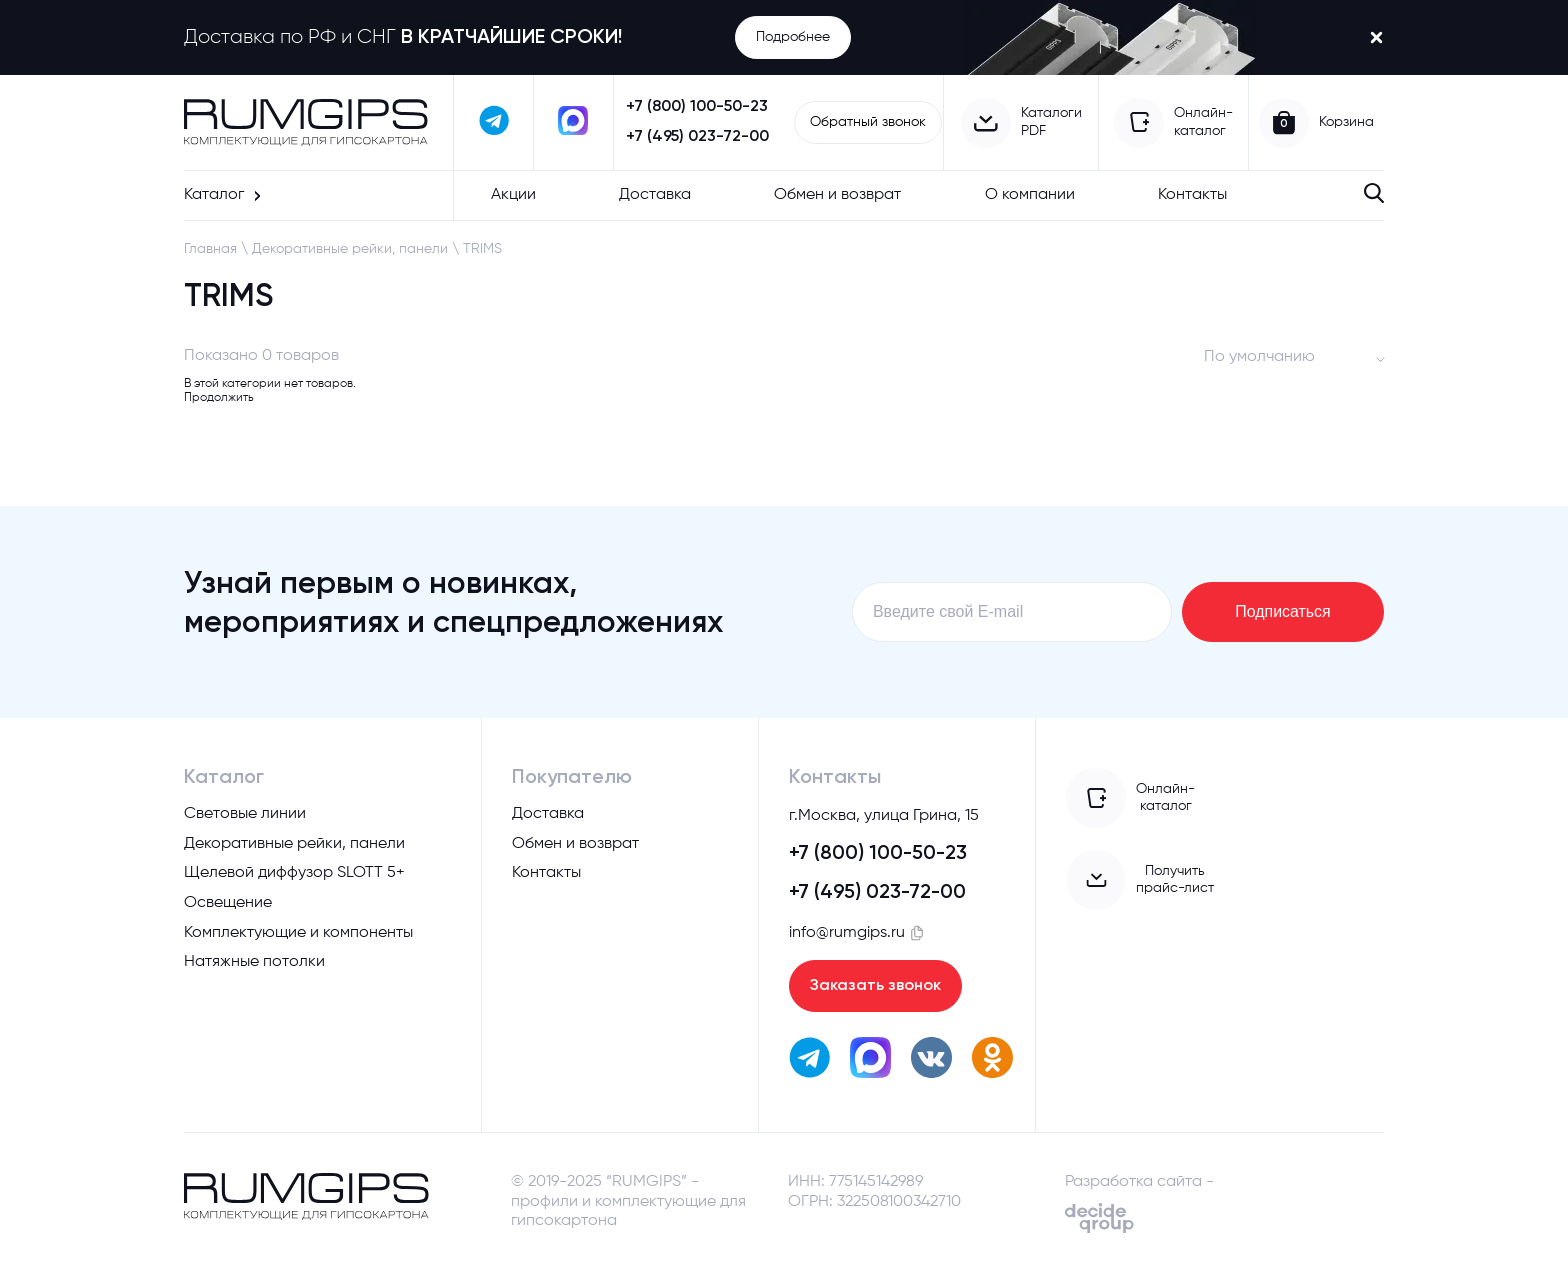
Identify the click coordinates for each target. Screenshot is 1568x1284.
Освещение (228, 904)
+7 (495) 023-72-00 (697, 137)
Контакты (1192, 195)
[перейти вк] (931, 1062)
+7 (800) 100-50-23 (697, 107)
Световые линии (245, 815)
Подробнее (793, 37)
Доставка (655, 195)
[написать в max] (574, 122)
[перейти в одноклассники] (992, 1062)
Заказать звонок (875, 988)
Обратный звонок (868, 122)
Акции (513, 195)
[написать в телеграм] (494, 122)
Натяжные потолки (254, 963)
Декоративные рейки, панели (350, 249)
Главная (210, 249)
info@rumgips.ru (847, 934)
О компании (1030, 195)
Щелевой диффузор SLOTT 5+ (294, 874)
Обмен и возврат (837, 195)
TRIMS (482, 249)
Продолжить (219, 398)
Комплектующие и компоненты (298, 934)
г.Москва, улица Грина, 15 (884, 818)
